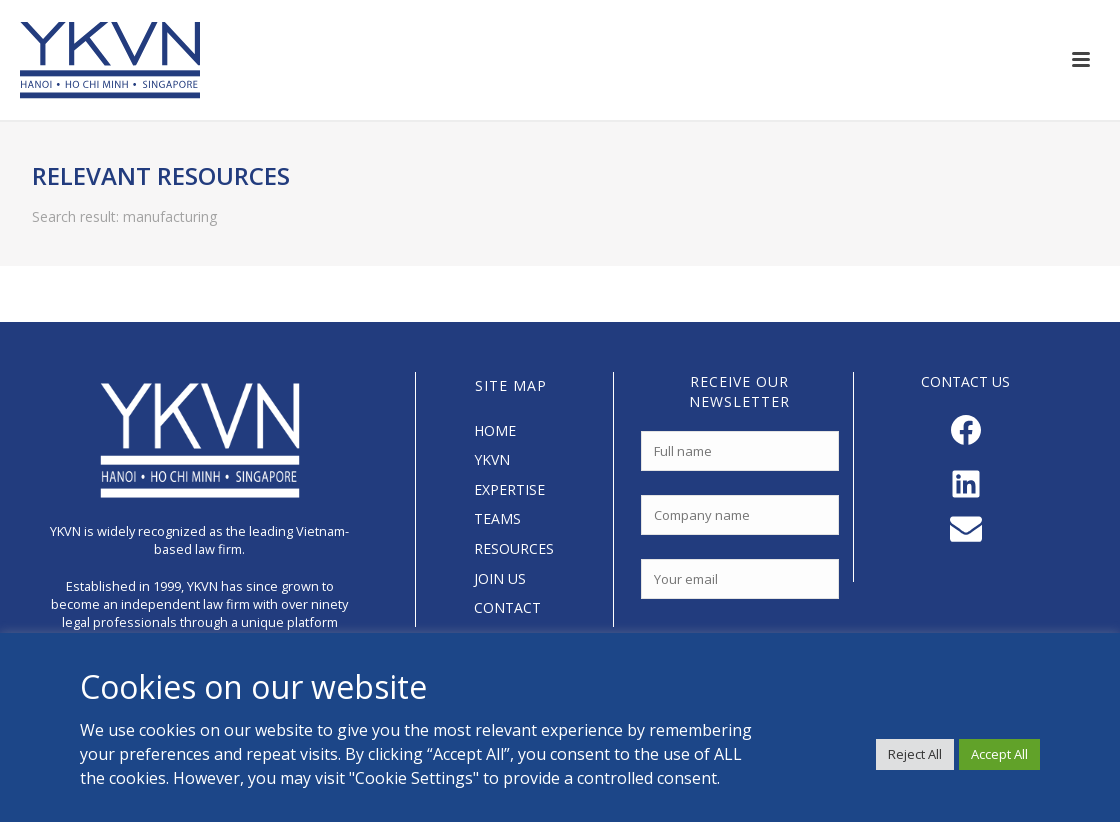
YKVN (492, 459)
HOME (495, 430)
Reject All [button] (915, 754)
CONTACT (507, 607)
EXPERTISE (509, 489)
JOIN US (500, 578)
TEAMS (497, 518)
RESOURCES (514, 548)
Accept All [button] (999, 754)
